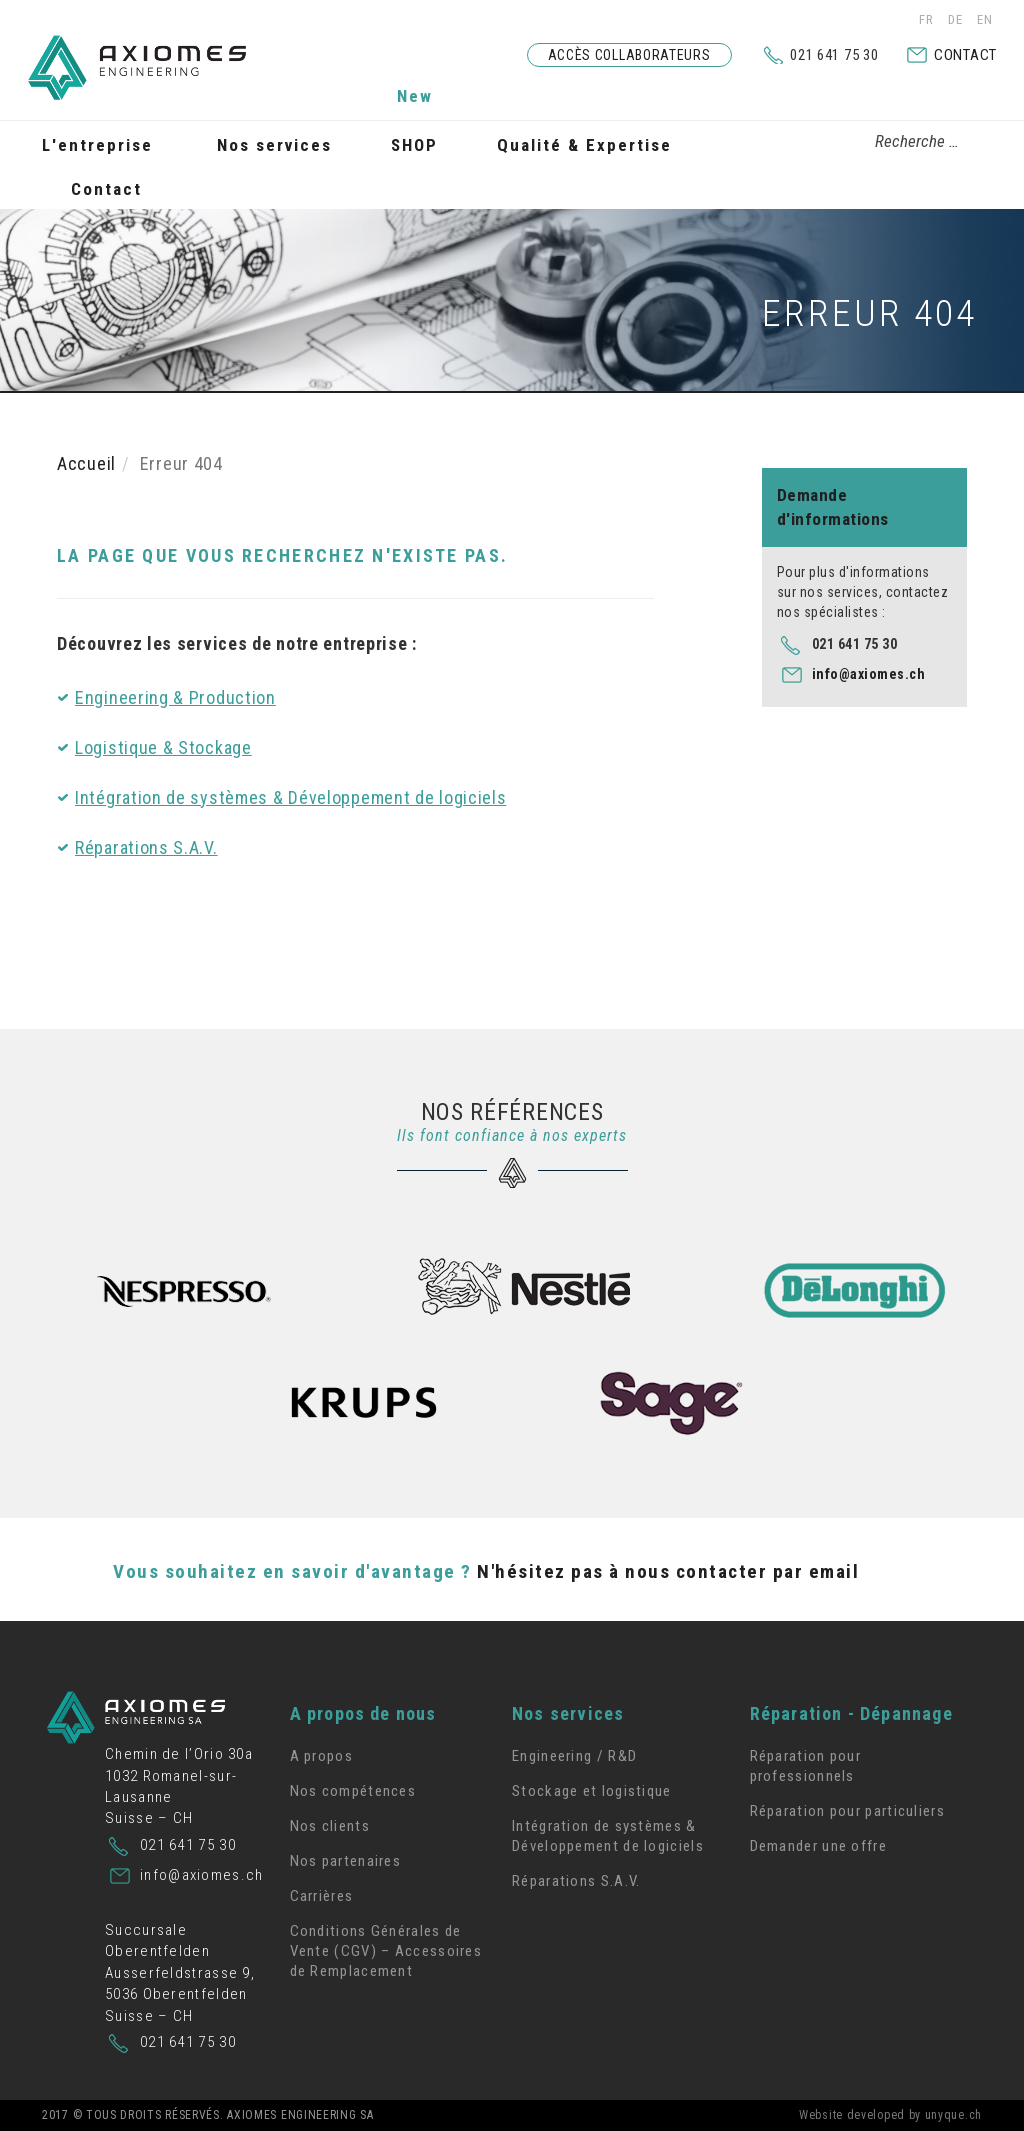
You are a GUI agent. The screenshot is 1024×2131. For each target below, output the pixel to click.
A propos (321, 1756)
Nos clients (330, 1826)
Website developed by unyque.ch (890, 2115)
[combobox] (906, 142)
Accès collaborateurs (629, 55)
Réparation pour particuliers (847, 1811)
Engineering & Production (175, 697)
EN (985, 19)
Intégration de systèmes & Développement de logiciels (290, 797)
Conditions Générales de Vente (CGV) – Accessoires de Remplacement (386, 1951)
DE (957, 19)
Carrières (322, 1896)
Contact (965, 55)
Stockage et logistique (592, 1791)
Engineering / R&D (574, 1756)
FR (928, 19)
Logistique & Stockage (163, 747)
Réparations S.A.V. (146, 847)
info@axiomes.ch (869, 674)
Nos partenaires (346, 1861)
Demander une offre (818, 1846)
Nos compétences (353, 1791)
